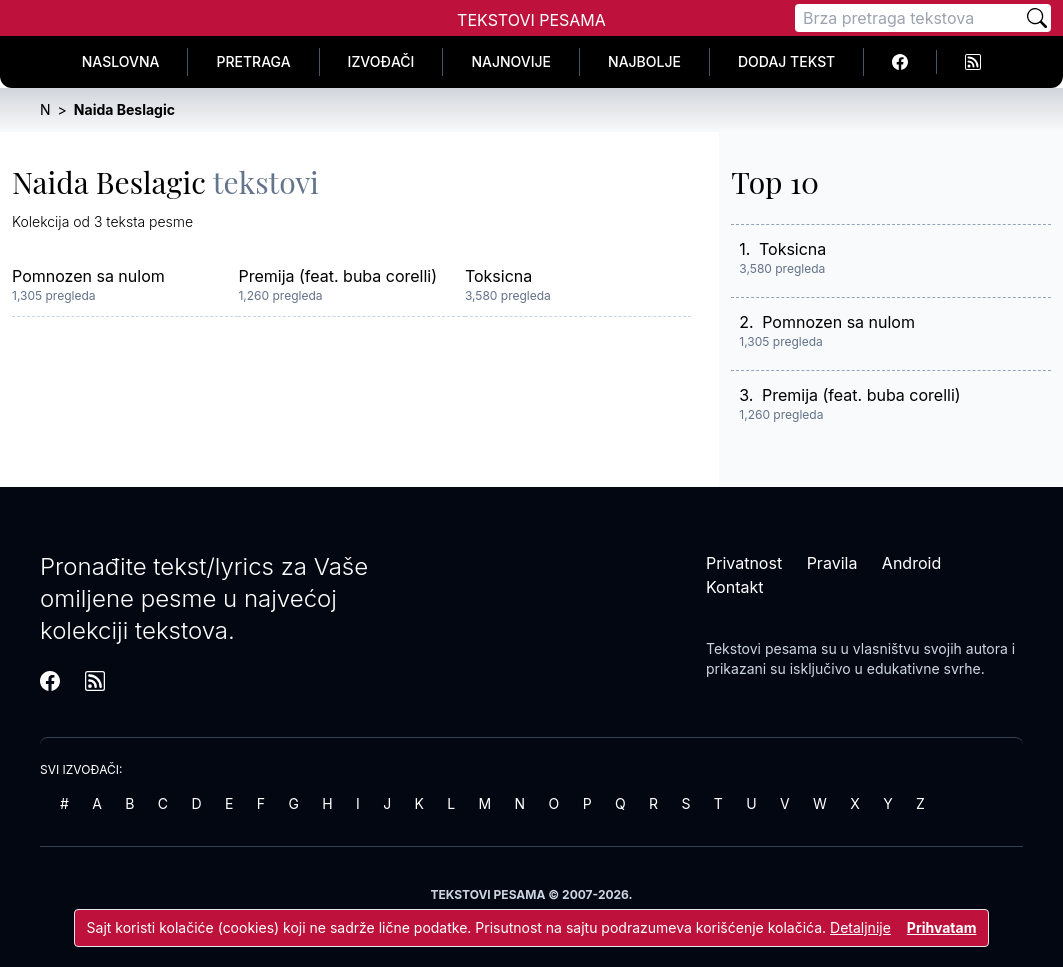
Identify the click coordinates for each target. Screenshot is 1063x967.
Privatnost (744, 563)
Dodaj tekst (786, 61)
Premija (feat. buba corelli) (337, 276)
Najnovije (511, 61)
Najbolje (644, 61)
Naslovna (121, 61)
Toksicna (498, 276)
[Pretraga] (909, 18)
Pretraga (253, 61)
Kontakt (734, 587)
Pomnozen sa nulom (88, 276)
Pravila (832, 563)
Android (911, 563)
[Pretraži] (1037, 18)
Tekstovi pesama (761, 648)
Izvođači (381, 61)
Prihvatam (942, 927)
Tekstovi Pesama (531, 20)
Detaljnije (860, 927)
